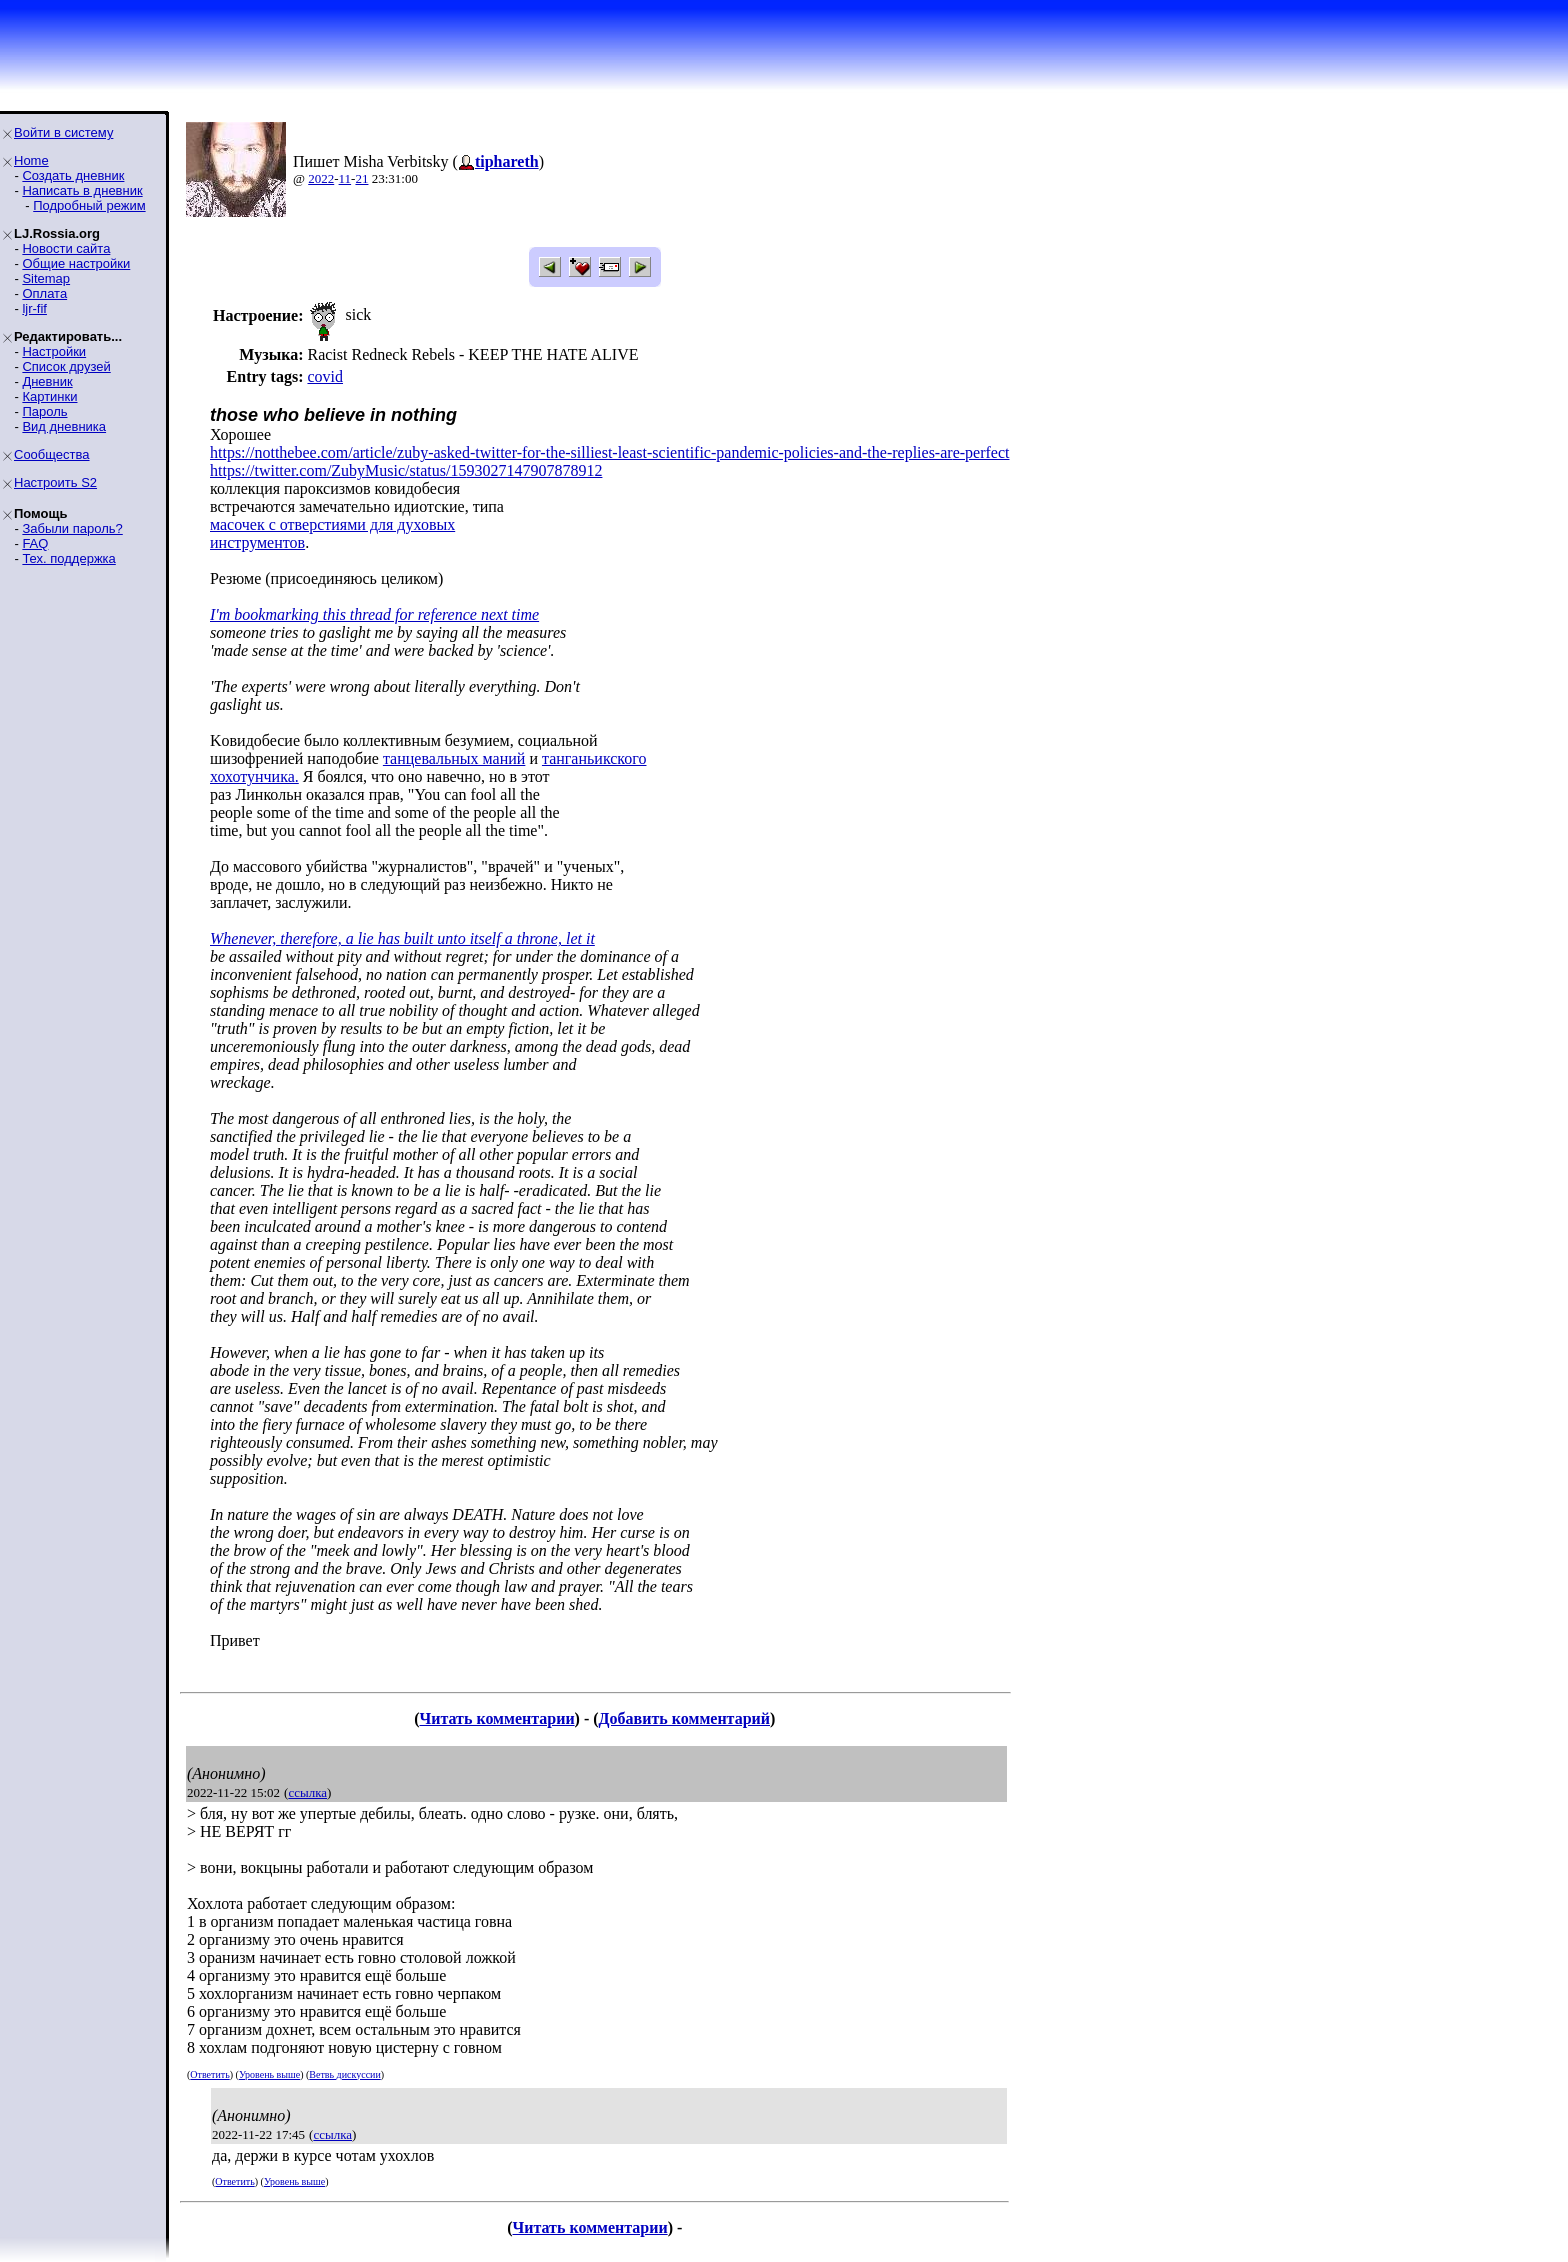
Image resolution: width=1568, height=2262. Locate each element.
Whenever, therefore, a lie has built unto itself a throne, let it (402, 938)
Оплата (44, 293)
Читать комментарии (496, 1718)
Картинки (49, 396)
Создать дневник (73, 175)
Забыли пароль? (72, 528)
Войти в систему (63, 132)
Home (31, 160)
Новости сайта (66, 248)
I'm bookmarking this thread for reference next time (374, 614)
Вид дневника (64, 426)
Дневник (47, 381)
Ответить (209, 2074)
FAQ (35, 543)
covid (325, 376)
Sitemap (46, 278)
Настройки (54, 351)
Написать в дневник (82, 190)
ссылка (307, 1792)
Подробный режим (89, 205)
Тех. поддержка (68, 558)
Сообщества (52, 454)
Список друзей (66, 366)
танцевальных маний (454, 758)
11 (345, 178)
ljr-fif (34, 308)
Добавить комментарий (684, 1718)
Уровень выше (269, 2074)
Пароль (44, 411)
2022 (321, 178)
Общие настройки (76, 263)
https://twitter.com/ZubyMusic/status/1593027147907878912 (406, 470)
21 (361, 178)
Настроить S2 (55, 482)
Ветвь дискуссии (344, 2074)
